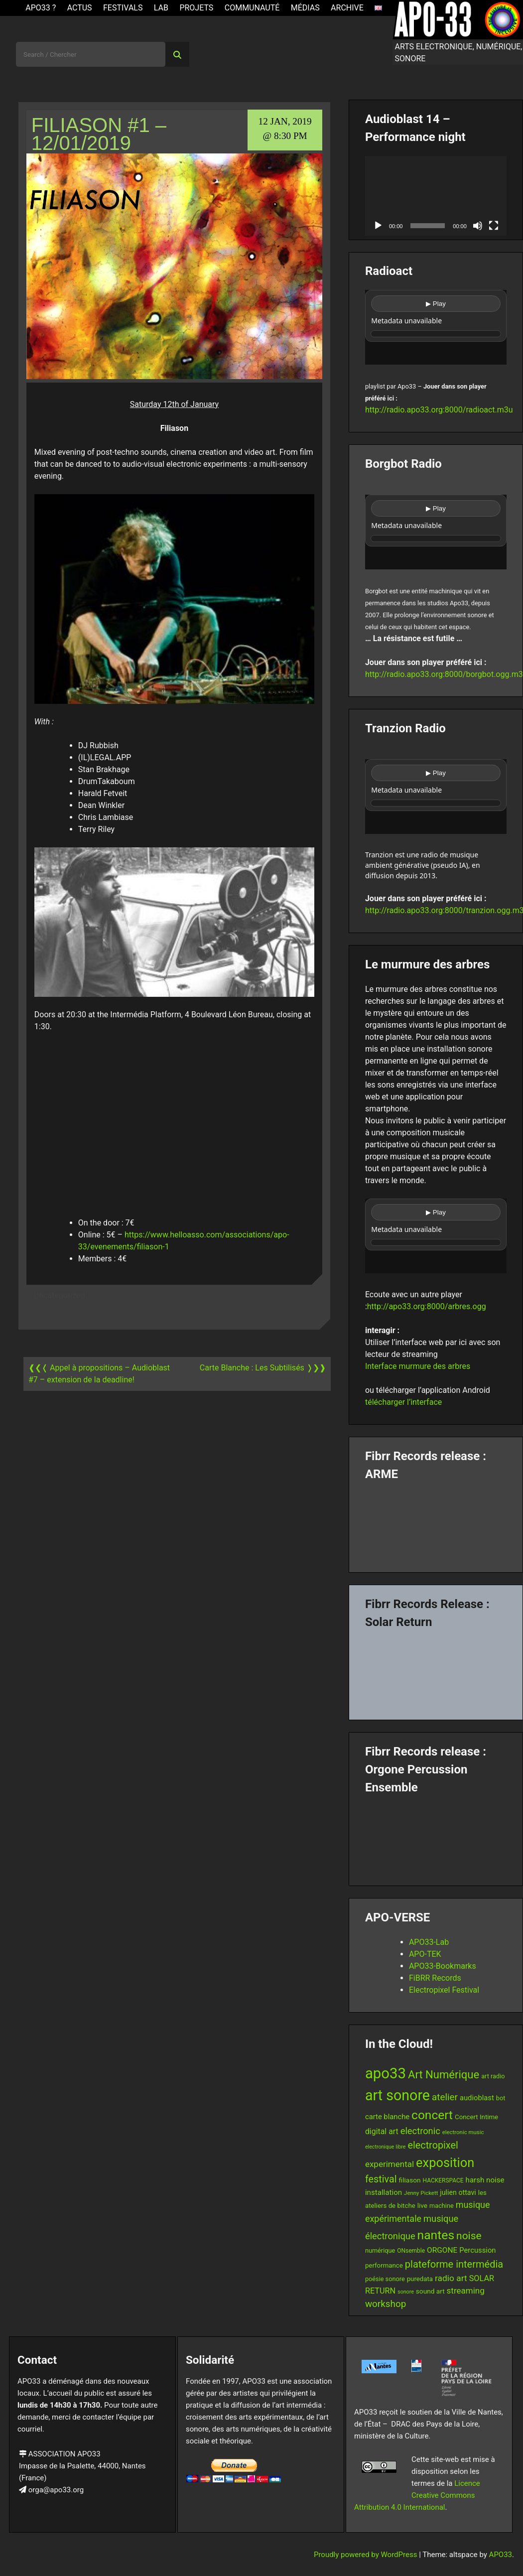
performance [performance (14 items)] (384, 2265)
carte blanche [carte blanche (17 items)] (387, 2116)
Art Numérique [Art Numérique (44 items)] (443, 2074)
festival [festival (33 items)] (381, 2179)
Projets (196, 7)
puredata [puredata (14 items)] (420, 2279)
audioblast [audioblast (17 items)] (477, 2097)
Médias (305, 7)
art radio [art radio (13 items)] (493, 2076)
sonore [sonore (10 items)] (405, 2292)
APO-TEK (425, 1954)
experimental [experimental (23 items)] (389, 2164)
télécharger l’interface (403, 1402)
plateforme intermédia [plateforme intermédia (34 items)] (454, 2264)
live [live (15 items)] (422, 2205)
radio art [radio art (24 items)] (451, 2278)
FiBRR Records (435, 1978)
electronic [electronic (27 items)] (420, 2131)
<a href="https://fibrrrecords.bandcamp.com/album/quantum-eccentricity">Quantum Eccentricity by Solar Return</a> (436, 1670)
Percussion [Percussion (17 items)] (477, 2250)
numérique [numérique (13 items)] (380, 2250)
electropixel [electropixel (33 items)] (432, 2145)
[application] (436, 196)
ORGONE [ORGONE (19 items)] (442, 2250)
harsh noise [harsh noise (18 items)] (485, 2179)
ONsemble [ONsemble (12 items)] (411, 2250)
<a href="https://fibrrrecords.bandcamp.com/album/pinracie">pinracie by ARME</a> (436, 1523)
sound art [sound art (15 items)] (430, 2291)
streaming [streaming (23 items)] (466, 2291)
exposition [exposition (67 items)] (445, 2162)
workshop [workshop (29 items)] (385, 2303)
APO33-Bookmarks (442, 1966)
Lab (161, 7)
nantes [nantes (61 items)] (436, 2235)
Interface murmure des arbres (417, 1366)
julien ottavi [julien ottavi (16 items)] (458, 2192)
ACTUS (79, 7)
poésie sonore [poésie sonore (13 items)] (385, 2279)
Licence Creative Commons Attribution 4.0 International (417, 2495)
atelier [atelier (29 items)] (445, 2097)
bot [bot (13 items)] (501, 2098)
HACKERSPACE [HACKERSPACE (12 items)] (443, 2180)
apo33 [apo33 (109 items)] (385, 2073)
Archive (347, 7)
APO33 (500, 2554)
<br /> (436, 327)
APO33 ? (40, 7)
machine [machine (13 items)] (441, 2205)
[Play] (378, 226)
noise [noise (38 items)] (468, 2236)
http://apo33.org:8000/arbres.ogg (426, 1306)
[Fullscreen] (494, 226)
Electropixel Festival (444, 1990)
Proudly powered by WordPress (366, 2554)
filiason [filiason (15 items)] (410, 2180)
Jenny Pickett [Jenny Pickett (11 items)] (421, 2192)
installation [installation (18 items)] (383, 2192)
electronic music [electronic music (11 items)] (463, 2132)
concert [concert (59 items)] (432, 2115)
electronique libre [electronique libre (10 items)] (385, 2147)
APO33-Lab (429, 1942)
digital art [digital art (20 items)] (381, 2131)
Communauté (252, 7)
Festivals (123, 7)
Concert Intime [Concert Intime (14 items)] (476, 2117)
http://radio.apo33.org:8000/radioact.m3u (439, 409)
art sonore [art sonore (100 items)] (397, 2095)
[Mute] (478, 226)
